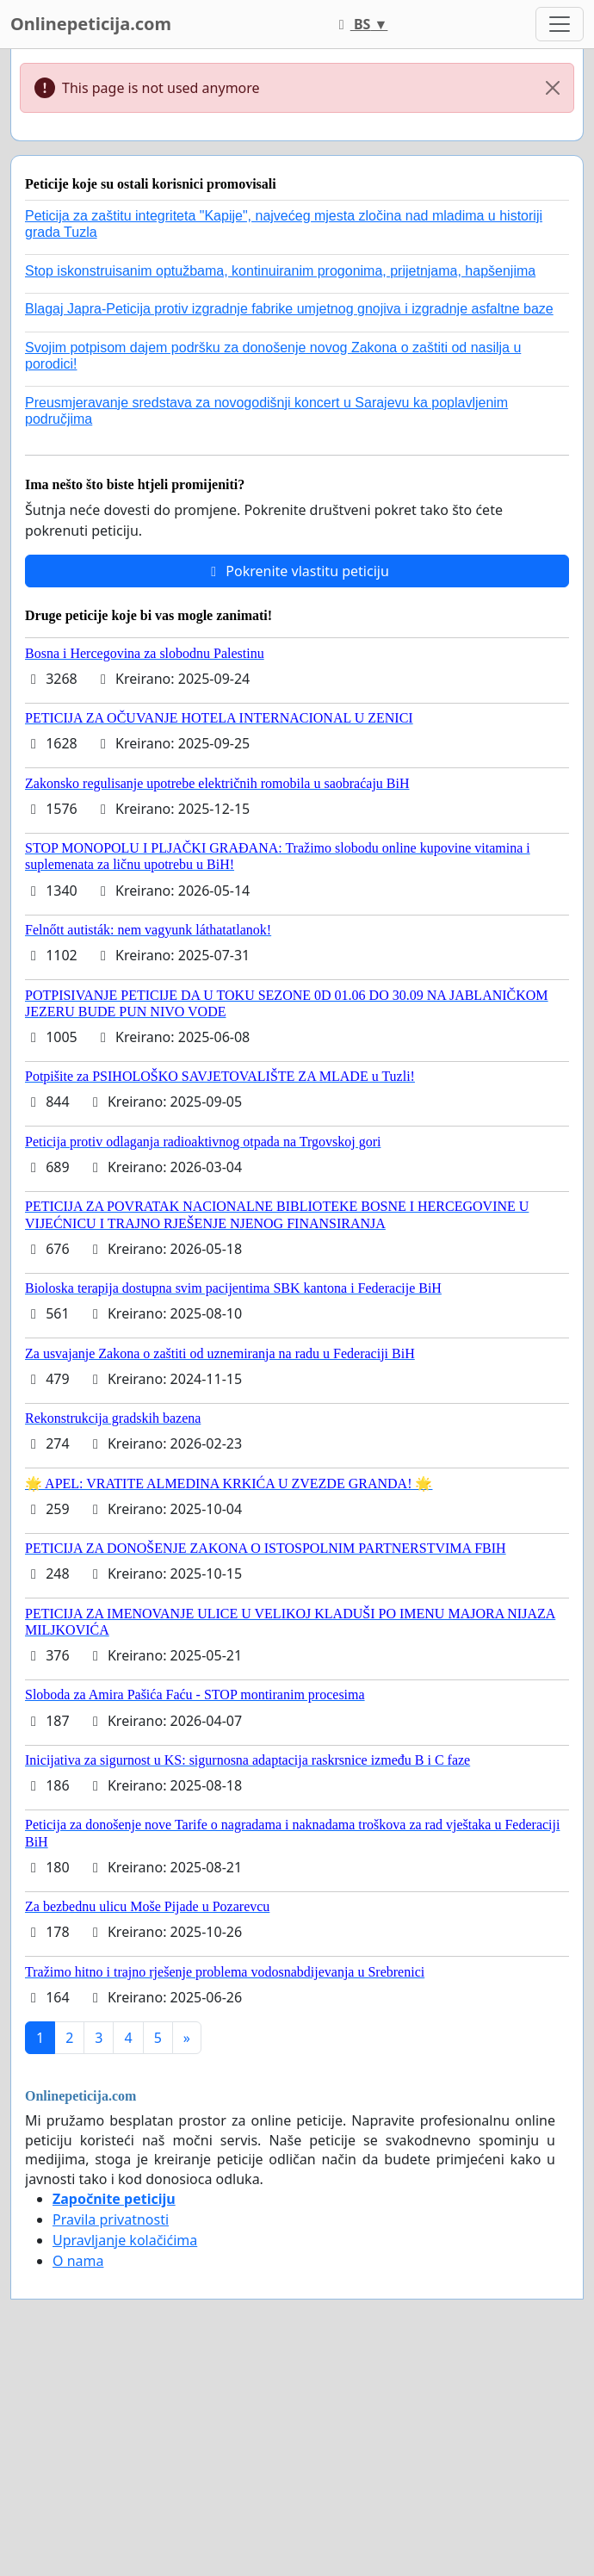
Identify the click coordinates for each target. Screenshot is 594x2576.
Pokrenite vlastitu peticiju (297, 571)
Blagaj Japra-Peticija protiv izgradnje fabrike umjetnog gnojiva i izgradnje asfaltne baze (289, 308)
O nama (78, 2260)
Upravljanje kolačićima (125, 2240)
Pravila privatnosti (111, 2219)
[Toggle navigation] (559, 24)
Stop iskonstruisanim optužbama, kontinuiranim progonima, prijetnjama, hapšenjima (280, 271)
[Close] (552, 88)
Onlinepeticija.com (90, 23)
